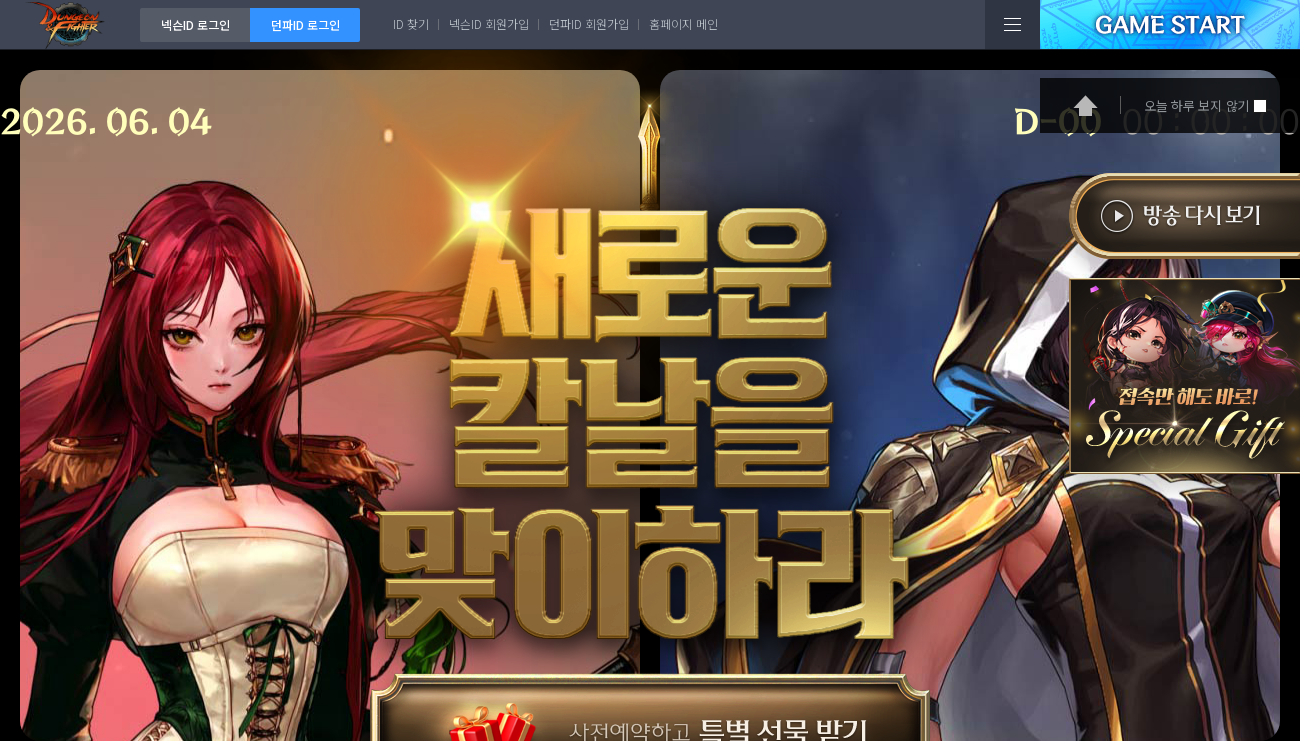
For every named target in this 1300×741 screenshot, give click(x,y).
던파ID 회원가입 (589, 23)
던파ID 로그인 (305, 24)
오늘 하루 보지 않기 (1196, 105)
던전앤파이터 (70, 24)
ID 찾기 (411, 23)
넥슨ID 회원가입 (489, 23)
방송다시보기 (1178, 225)
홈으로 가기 (1085, 105)
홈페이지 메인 (683, 23)
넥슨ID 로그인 (195, 24)
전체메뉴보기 (1012, 24)
